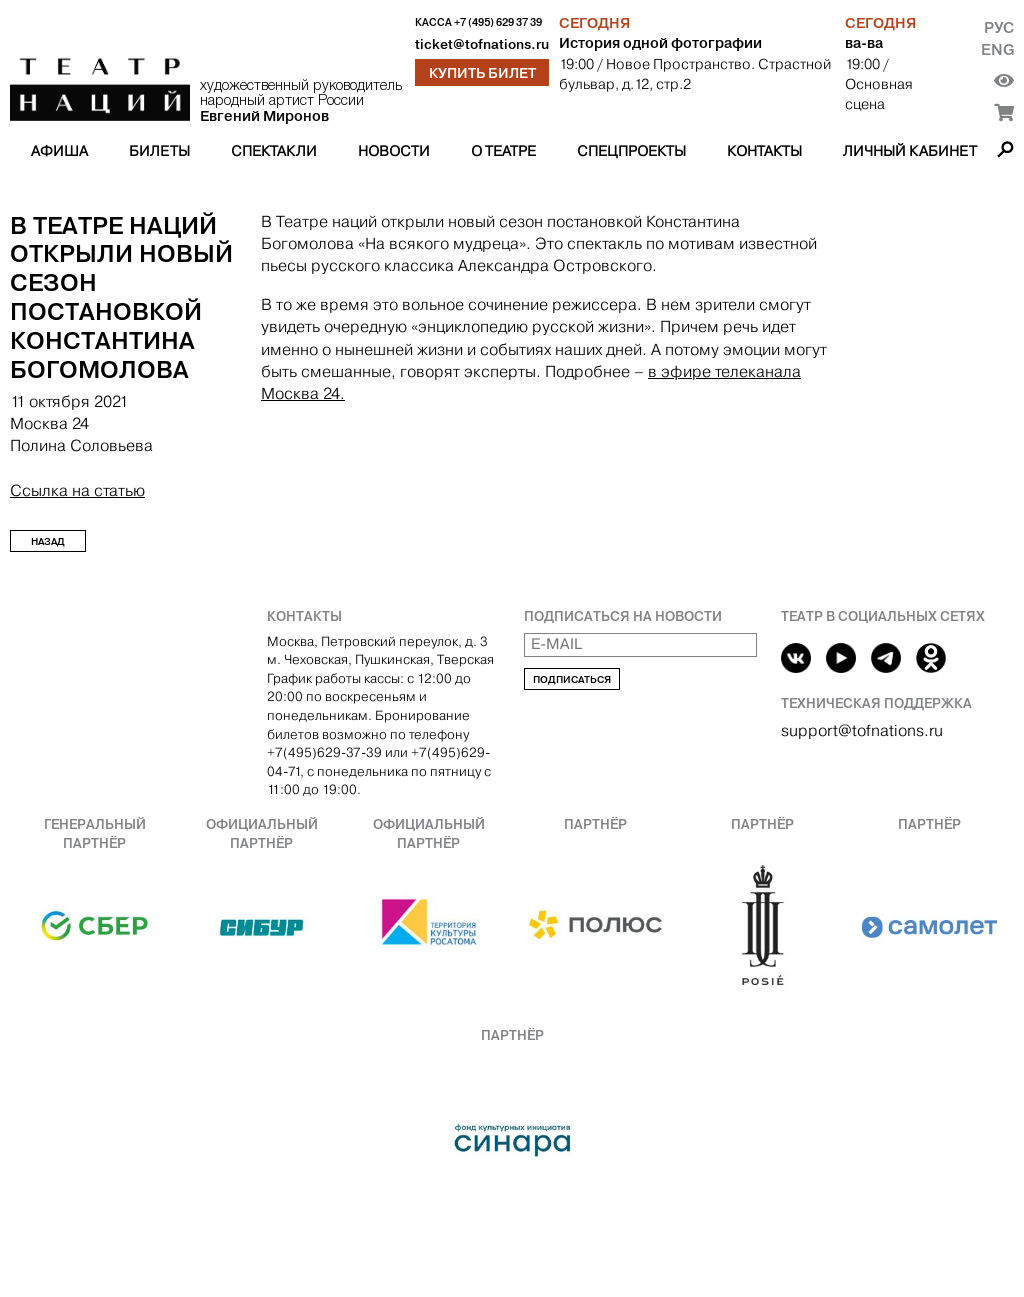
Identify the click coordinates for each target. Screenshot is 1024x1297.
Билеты (159, 151)
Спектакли (274, 151)
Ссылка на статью (77, 490)
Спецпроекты (631, 151)
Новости (394, 151)
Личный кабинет (910, 151)
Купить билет (482, 73)
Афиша (59, 151)
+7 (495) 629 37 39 (498, 22)
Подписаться (572, 679)
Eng (997, 49)
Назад (48, 541)
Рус (999, 27)
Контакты (764, 151)
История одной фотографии (660, 43)
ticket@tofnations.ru (482, 44)
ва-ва (864, 43)
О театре (503, 151)
